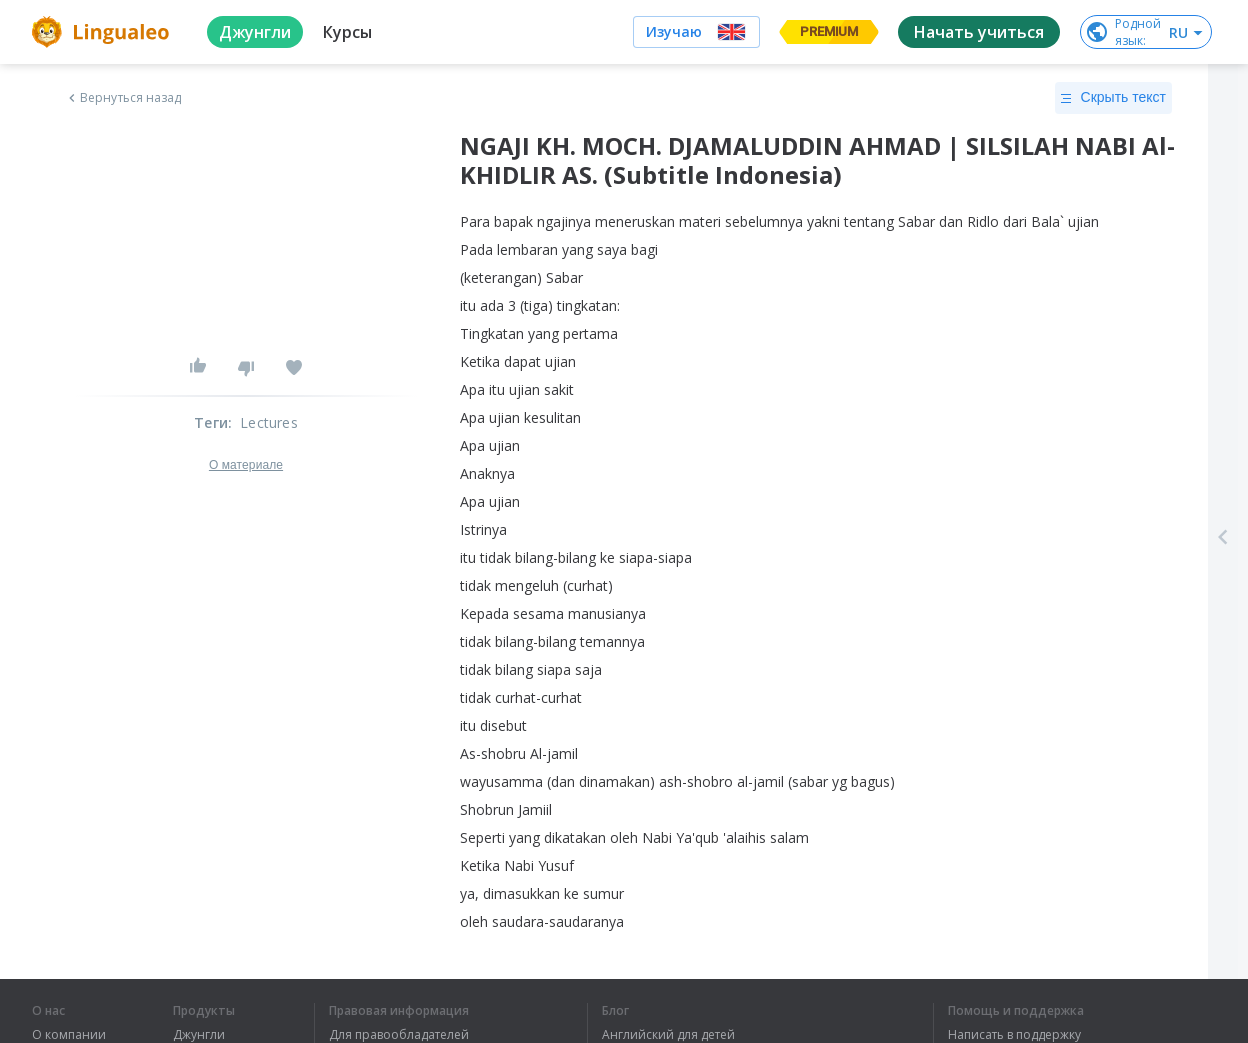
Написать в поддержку (1014, 1035)
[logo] (103, 32)
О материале (246, 465)
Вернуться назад (123, 98)
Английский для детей (668, 1035)
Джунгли (199, 1035)
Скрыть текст (1113, 98)
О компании (69, 1035)
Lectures (269, 422)
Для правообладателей (399, 1035)
